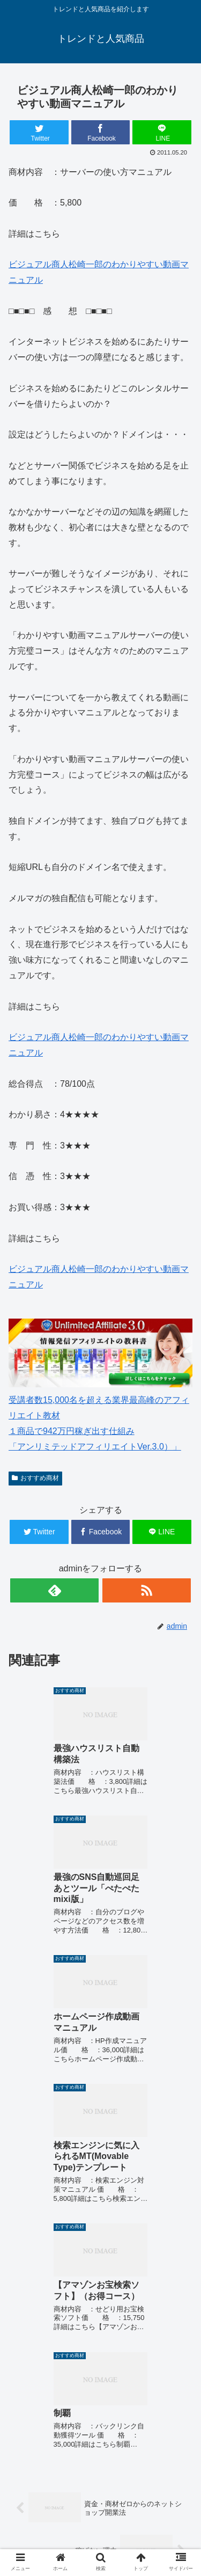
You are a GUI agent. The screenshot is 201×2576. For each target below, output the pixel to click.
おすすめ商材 (35, 1478)
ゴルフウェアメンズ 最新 (146, 2478)
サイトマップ (146, 2529)
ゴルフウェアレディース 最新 (56, 2507)
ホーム (54, 2471)
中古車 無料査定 (55, 2529)
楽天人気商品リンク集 (146, 2500)
